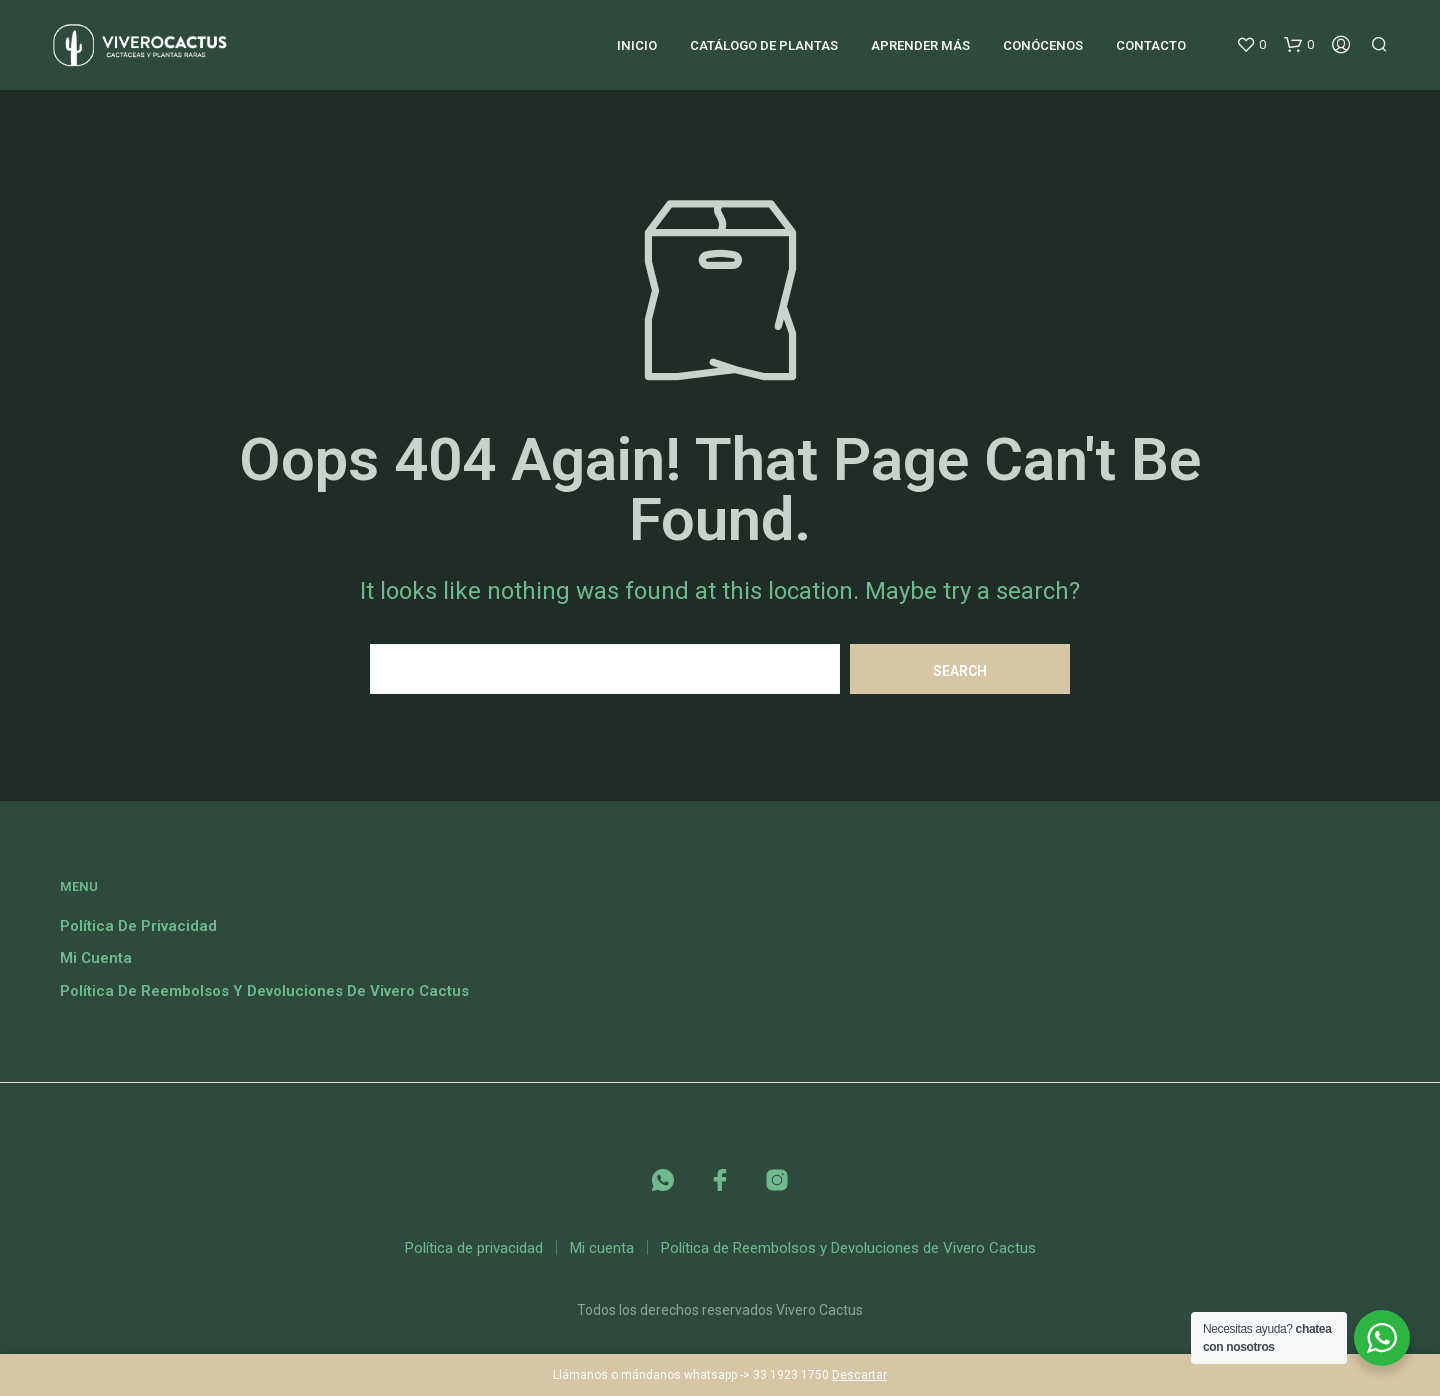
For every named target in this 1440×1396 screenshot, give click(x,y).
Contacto (1151, 45)
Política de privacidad (138, 926)
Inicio (637, 45)
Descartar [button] (859, 1375)
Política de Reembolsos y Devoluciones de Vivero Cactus (264, 991)
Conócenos (1043, 45)
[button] (1251, 45)
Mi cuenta (96, 958)
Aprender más (920, 45)
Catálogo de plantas (764, 45)
